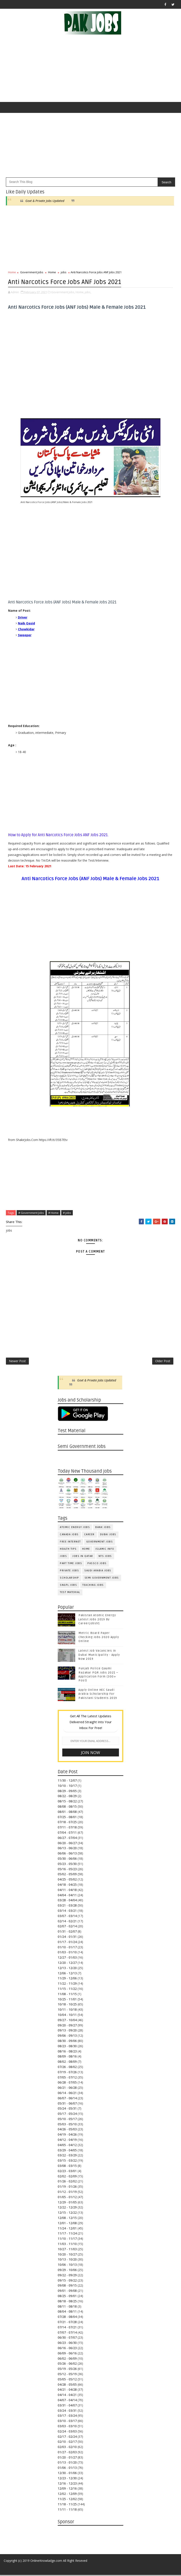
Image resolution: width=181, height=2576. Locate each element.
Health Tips (68, 1550)
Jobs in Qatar (82, 1557)
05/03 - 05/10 (67, 2125)
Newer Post (17, 1361)
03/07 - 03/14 (67, 1917)
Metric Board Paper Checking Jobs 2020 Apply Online (98, 1638)
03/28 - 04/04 (67, 1901)
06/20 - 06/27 (67, 1844)
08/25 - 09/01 (67, 2297)
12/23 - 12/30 (67, 2479)
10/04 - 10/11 (67, 2015)
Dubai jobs (108, 1535)
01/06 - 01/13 (67, 2468)
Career (89, 1535)
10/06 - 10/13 (67, 2265)
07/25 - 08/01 (67, 1818)
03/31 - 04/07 (67, 2406)
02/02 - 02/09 (67, 2177)
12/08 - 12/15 (67, 2219)
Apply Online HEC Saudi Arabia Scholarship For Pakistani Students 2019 (97, 1694)
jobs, (88, 292)
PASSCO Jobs (97, 1564)
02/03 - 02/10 (67, 2448)
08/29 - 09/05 (67, 1792)
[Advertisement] (91, 69)
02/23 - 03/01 (67, 2172)
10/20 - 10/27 (67, 2255)
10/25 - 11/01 (67, 2000)
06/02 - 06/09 (67, 2359)
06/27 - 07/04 (67, 1838)
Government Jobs (31, 272)
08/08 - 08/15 (67, 1807)
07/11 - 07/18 (67, 1828)
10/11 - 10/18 (67, 2010)
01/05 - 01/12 (67, 2198)
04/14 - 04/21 (67, 2396)
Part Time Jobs (71, 1564)
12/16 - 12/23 (67, 2484)
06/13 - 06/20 (67, 1849)
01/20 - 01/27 (67, 2458)
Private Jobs (69, 1571)
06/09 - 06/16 (67, 2354)
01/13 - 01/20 (67, 2463)
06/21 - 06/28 (67, 2088)
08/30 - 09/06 (67, 2042)
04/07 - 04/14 (67, 2401)
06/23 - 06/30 (67, 2343)
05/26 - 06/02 (67, 2364)
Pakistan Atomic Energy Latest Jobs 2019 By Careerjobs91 (97, 1620)
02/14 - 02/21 (67, 1922)
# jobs (67, 1212)
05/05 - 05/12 (67, 2380)
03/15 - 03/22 (67, 2161)
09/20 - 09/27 (67, 2026)
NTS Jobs (105, 1557)
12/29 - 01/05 (67, 2203)
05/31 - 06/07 (67, 2104)
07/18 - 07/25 (67, 1823)
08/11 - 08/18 (67, 2307)
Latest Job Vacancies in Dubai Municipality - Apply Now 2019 (99, 1655)
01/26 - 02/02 (67, 2182)
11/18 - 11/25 (67, 2505)
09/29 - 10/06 (67, 2271)
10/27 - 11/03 (67, 2250)
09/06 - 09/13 (67, 2036)
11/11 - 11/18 (67, 2510)
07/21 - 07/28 (67, 2323)
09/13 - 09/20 (67, 2031)
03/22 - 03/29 (67, 2156)
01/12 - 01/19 (67, 2192)
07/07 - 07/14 (67, 2333)
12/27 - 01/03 (67, 1958)
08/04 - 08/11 (67, 2312)
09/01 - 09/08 (67, 2291)
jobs (63, 272)
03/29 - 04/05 (67, 2151)
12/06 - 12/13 (67, 1974)
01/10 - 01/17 (67, 1948)
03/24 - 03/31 (67, 2411)
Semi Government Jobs (102, 1579)
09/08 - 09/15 (67, 2286)
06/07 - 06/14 (67, 2099)
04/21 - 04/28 (67, 2390)
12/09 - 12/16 (67, 2489)
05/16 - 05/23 (67, 1870)
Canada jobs (69, 1535)
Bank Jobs (103, 1528)
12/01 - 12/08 (67, 2224)
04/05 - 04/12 (67, 2146)
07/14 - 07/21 (67, 2328)
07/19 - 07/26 (67, 2073)
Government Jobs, (63, 292)
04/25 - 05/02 (67, 1880)
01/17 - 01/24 (67, 1943)
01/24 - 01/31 (67, 1937)
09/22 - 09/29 (67, 2276)
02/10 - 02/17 (67, 2443)
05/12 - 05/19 (67, 2375)
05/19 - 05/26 (67, 2369)
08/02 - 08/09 (67, 2062)
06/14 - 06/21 (67, 2094)
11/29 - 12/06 (67, 1979)
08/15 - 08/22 (67, 1802)
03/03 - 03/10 (67, 2427)
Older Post (162, 1361)
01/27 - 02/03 (67, 2453)
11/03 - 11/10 (67, 2245)
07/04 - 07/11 (67, 1833)
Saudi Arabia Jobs (97, 1571)
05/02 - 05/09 (67, 1875)
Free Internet (70, 1542)
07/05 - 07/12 (67, 2078)
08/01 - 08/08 (67, 1812)
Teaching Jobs (93, 1586)
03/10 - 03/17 (67, 2422)
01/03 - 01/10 (67, 1953)
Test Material (70, 1593)
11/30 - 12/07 (67, 1781)
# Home (53, 1212)
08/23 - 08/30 (67, 2047)
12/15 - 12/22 (67, 2213)
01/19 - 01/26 (67, 2187)
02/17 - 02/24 (67, 2437)
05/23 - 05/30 (67, 1865)
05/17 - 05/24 (67, 2114)
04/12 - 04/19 (67, 2140)
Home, (80, 292)
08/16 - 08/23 (67, 2052)
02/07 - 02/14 (67, 1927)
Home (12, 272)
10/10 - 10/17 (67, 1786)
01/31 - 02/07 (67, 1932)
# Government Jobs (31, 1212)
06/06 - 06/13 (67, 1854)
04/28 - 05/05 (67, 2385)
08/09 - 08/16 (67, 2057)
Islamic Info (105, 1550)
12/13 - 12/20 (67, 1969)
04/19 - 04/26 (67, 2135)
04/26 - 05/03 (67, 2130)
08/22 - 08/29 (67, 1797)
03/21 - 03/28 (67, 1906)
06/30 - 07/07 (67, 2338)
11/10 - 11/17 (67, 2239)
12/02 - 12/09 (67, 2494)
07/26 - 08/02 (67, 2068)
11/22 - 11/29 (67, 1984)
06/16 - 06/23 (67, 2349)
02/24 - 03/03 (67, 2432)
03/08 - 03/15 (67, 2166)
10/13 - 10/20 (67, 2260)
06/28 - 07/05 (67, 2083)
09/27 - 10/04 (67, 2021)
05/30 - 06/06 (67, 1859)
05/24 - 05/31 (67, 2109)
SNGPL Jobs (68, 1586)
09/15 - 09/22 (67, 2281)
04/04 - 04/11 (67, 1896)
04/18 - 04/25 (67, 1885)
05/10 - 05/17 (67, 2120)
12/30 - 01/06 (67, 2474)
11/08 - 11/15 (67, 1995)
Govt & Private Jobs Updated (44, 201)
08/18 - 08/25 (67, 2302)
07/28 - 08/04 (67, 2317)
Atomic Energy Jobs (75, 1528)
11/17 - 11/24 (67, 2234)
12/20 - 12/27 (67, 1963)
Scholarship (69, 1579)
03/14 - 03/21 (67, 1911)
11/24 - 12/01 (67, 2229)
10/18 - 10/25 (67, 2005)
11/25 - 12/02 (67, 2500)
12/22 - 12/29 (67, 2208)
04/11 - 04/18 (67, 1891)
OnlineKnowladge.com (46, 2562)
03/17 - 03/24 (67, 2417)
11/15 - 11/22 (67, 1989)
